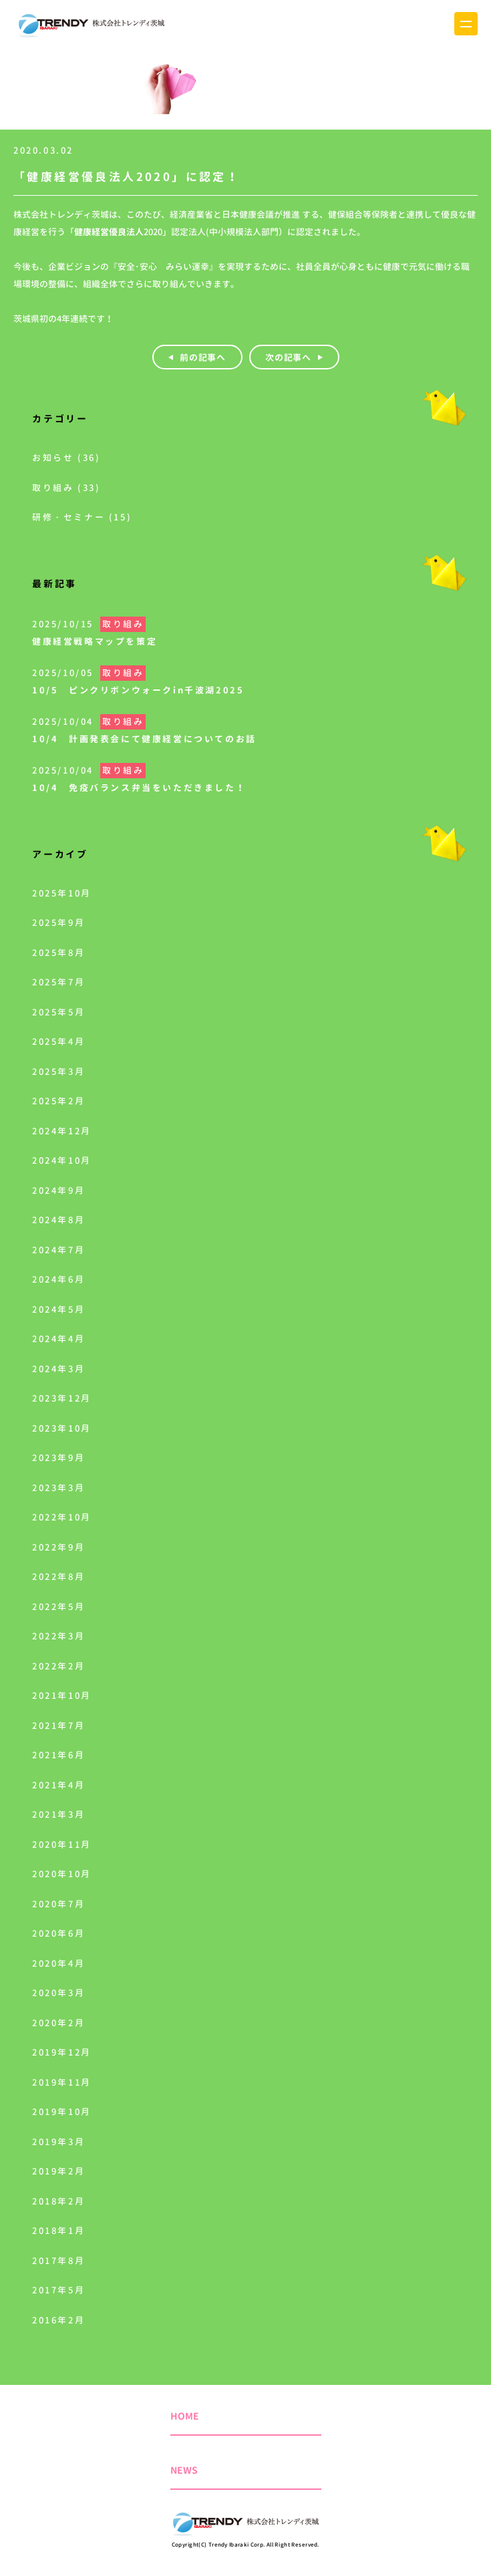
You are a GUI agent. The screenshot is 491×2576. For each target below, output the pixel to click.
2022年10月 (62, 1517)
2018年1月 (58, 2231)
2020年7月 (58, 1904)
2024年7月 (58, 1250)
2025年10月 (62, 893)
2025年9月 (58, 923)
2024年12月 (62, 1131)
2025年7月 (58, 982)
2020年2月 (58, 2023)
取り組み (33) (66, 488)
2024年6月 (58, 1279)
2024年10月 (62, 1160)
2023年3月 (58, 1488)
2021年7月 (58, 1726)
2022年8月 (58, 1577)
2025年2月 (58, 1101)
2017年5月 (58, 2290)
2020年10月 (62, 1874)
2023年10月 (62, 1428)
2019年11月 (62, 2082)
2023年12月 (62, 1398)
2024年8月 (58, 1220)
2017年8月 (58, 2261)
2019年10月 (62, 2112)
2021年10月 (62, 1695)
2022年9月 (58, 1547)
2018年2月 (58, 2201)
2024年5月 (58, 1309)
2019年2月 (58, 2171)
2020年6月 (58, 1933)
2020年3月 (58, 1993)
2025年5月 (58, 1012)
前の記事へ (202, 357)
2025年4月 (58, 1041)
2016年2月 (58, 2320)
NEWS (184, 2470)
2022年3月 (58, 1636)
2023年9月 (58, 1458)
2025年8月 (58, 953)
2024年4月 (58, 1339)
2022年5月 (58, 1607)
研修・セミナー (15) (82, 517)
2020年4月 (58, 1963)
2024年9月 (58, 1190)
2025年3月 (58, 1072)
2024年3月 (58, 1369)
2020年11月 (62, 1844)
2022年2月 (58, 1666)
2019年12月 (62, 2052)
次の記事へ (288, 357)
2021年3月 (58, 1814)
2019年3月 (58, 2142)
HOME (184, 2416)
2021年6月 (58, 1755)
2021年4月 (58, 1785)
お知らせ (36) (66, 458)
